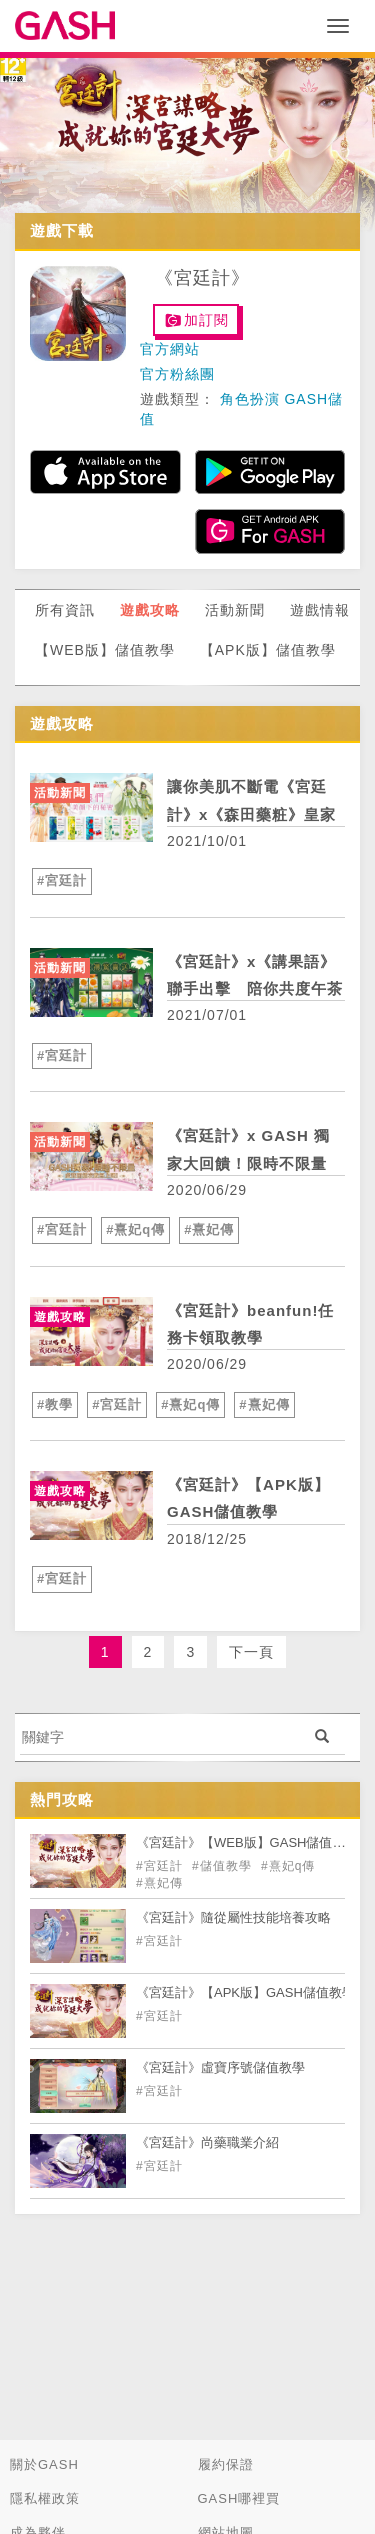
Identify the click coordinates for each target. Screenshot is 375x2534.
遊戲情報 (320, 610)
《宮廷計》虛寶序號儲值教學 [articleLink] (220, 2067)
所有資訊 (65, 610)
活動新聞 (235, 610)
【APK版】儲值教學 (268, 650)
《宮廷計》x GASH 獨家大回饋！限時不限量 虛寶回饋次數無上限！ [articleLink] (248, 1163)
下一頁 (251, 1652)
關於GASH (44, 2464)
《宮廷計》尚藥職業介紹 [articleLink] (207, 2142)
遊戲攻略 (150, 610)
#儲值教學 (224, 1866)
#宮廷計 (62, 880)
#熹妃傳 (209, 1229)
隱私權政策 (45, 2498)
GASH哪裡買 (239, 2498)
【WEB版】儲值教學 (105, 650)
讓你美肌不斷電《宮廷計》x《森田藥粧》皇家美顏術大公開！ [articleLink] (251, 814)
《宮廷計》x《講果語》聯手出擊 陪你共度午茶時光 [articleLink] (255, 989)
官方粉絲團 (177, 374)
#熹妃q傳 (135, 1229)
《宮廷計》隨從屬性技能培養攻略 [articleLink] (233, 1917)
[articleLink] (91, 807)
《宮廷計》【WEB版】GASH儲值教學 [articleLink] (247, 1842)
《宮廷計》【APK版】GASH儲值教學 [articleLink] (245, 1992)
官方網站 (170, 349)
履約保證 (226, 2464)
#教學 (55, 1404)
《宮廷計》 (202, 278)
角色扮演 (250, 399)
